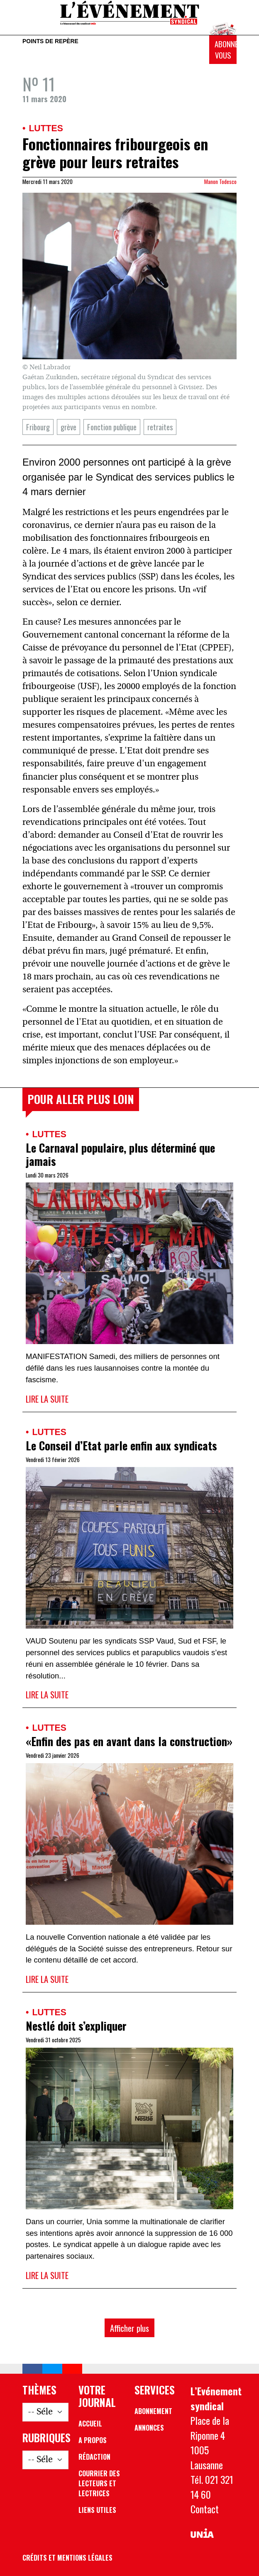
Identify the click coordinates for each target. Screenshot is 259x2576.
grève (68, 426)
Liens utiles (97, 2510)
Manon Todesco (220, 181)
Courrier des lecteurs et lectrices (99, 2483)
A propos (92, 2440)
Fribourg (38, 426)
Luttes (46, 128)
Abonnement (153, 2411)
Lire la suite (47, 1398)
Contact (205, 2509)
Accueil (90, 2424)
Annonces (149, 2428)
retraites (160, 426)
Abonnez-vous (226, 49)
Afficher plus (129, 2327)
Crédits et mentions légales (67, 2558)
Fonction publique (112, 426)
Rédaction (94, 2457)
